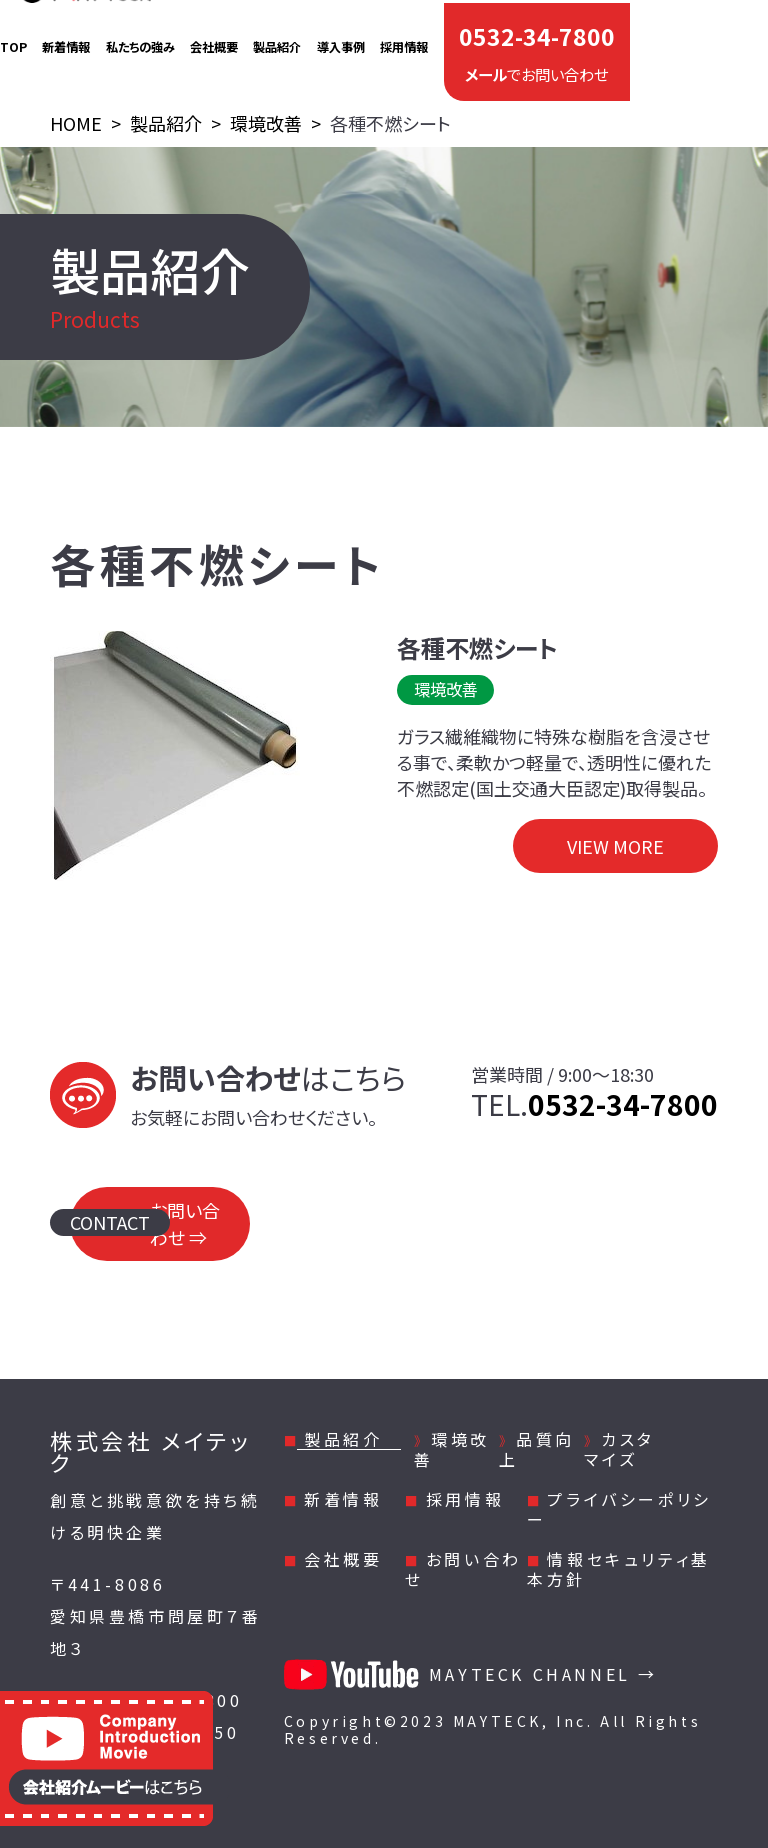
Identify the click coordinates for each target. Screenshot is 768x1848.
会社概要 (214, 37)
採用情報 (404, 37)
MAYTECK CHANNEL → (471, 1674)
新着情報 (66, 37)
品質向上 (537, 1449)
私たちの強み (140, 37)
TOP (13, 37)
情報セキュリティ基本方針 (619, 1569)
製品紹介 (277, 37)
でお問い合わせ (536, 59)
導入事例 (341, 37)
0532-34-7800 (537, 30)
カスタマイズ (619, 1449)
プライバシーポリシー (619, 1509)
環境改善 (452, 1449)
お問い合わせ (463, 1569)
